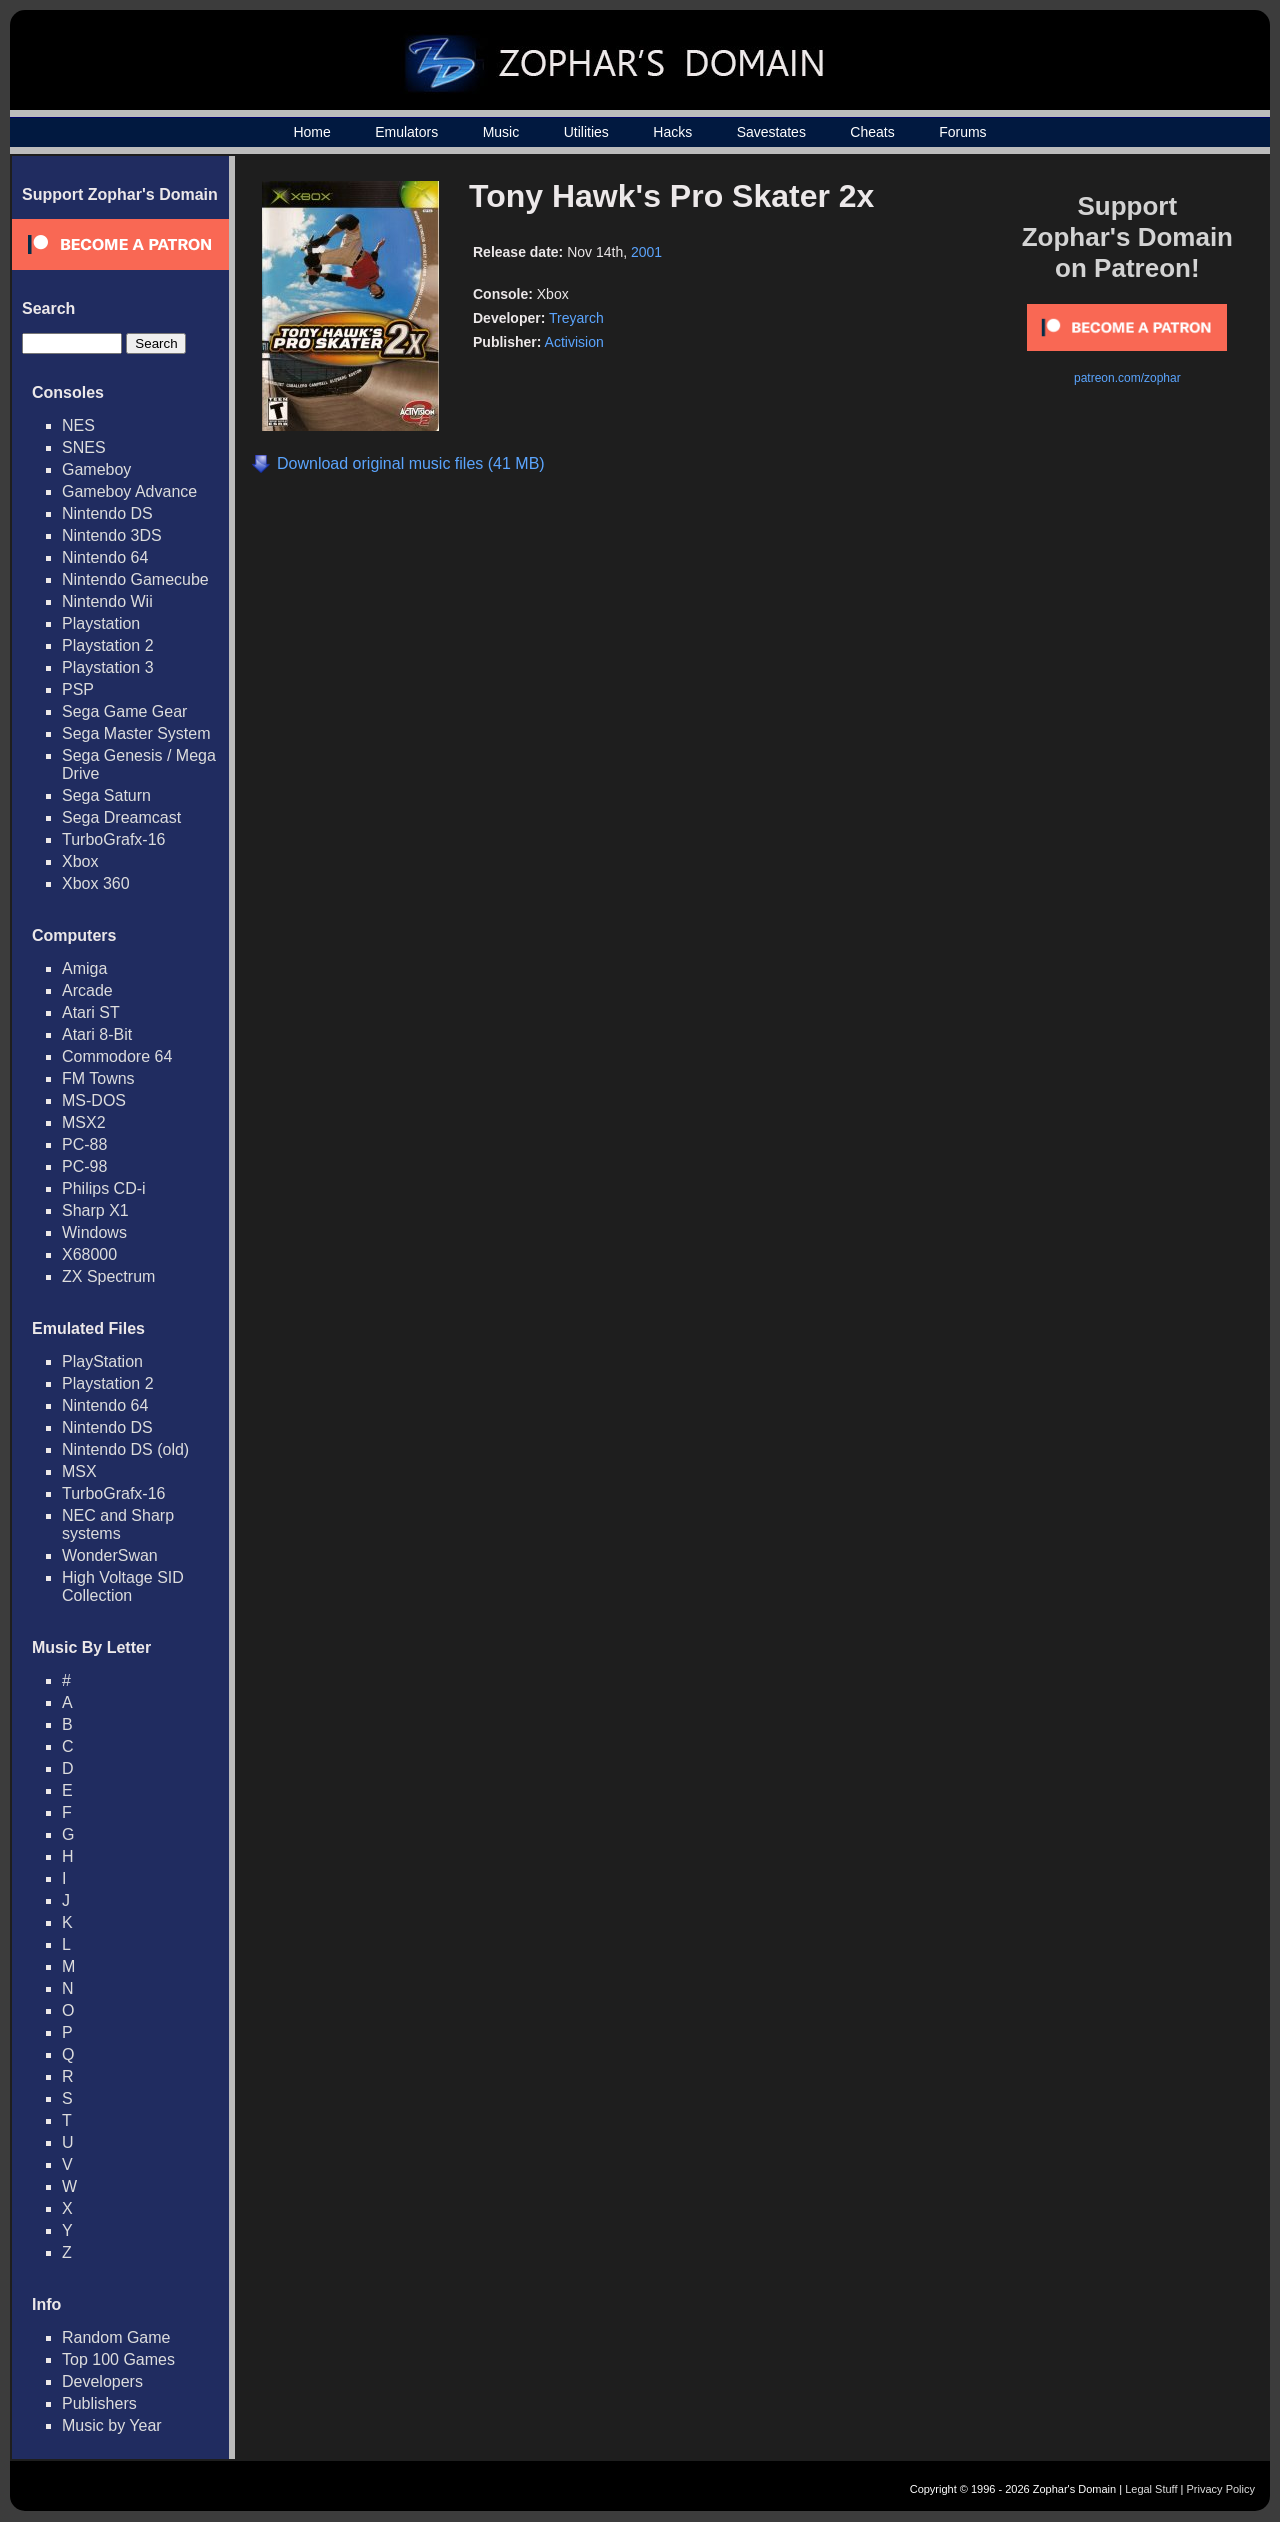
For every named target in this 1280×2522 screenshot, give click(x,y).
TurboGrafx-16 (113, 839)
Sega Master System (136, 733)
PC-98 (84, 1166)
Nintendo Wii (107, 601)
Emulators (406, 132)
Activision (574, 342)
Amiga (84, 968)
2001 (646, 252)
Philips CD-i (104, 1188)
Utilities (586, 132)
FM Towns (98, 1078)
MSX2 (84, 1122)
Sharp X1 (95, 1210)
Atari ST (91, 1012)
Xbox (80, 861)
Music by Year (112, 2425)
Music (501, 132)
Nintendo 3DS (112, 535)
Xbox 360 (96, 883)
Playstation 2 (108, 645)
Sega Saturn (106, 795)
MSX (79, 1471)
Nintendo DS (107, 513)
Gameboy (96, 469)
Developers (102, 2381)
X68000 (89, 1254)
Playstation (101, 623)
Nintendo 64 (105, 557)
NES (78, 425)
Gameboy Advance (129, 491)
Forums (962, 132)
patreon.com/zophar (1127, 378)
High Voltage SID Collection (123, 1586)
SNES (84, 447)
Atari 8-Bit (97, 1034)
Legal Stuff (1151, 2489)
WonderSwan (110, 1555)
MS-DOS (94, 1100)
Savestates (771, 132)
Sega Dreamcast (121, 817)
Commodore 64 (117, 1056)
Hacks (672, 132)
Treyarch (576, 318)
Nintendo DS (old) (125, 1449)
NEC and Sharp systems (118, 1524)
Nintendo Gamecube (135, 579)
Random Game (116, 2337)
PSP (78, 689)
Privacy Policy (1221, 2489)
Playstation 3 (108, 667)
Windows (94, 1232)
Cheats (872, 132)
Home (311, 132)
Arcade (87, 990)
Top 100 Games (118, 2359)
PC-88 (84, 1144)
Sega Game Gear (124, 711)
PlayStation (102, 1361)
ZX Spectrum (108, 1276)
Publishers (99, 2403)
